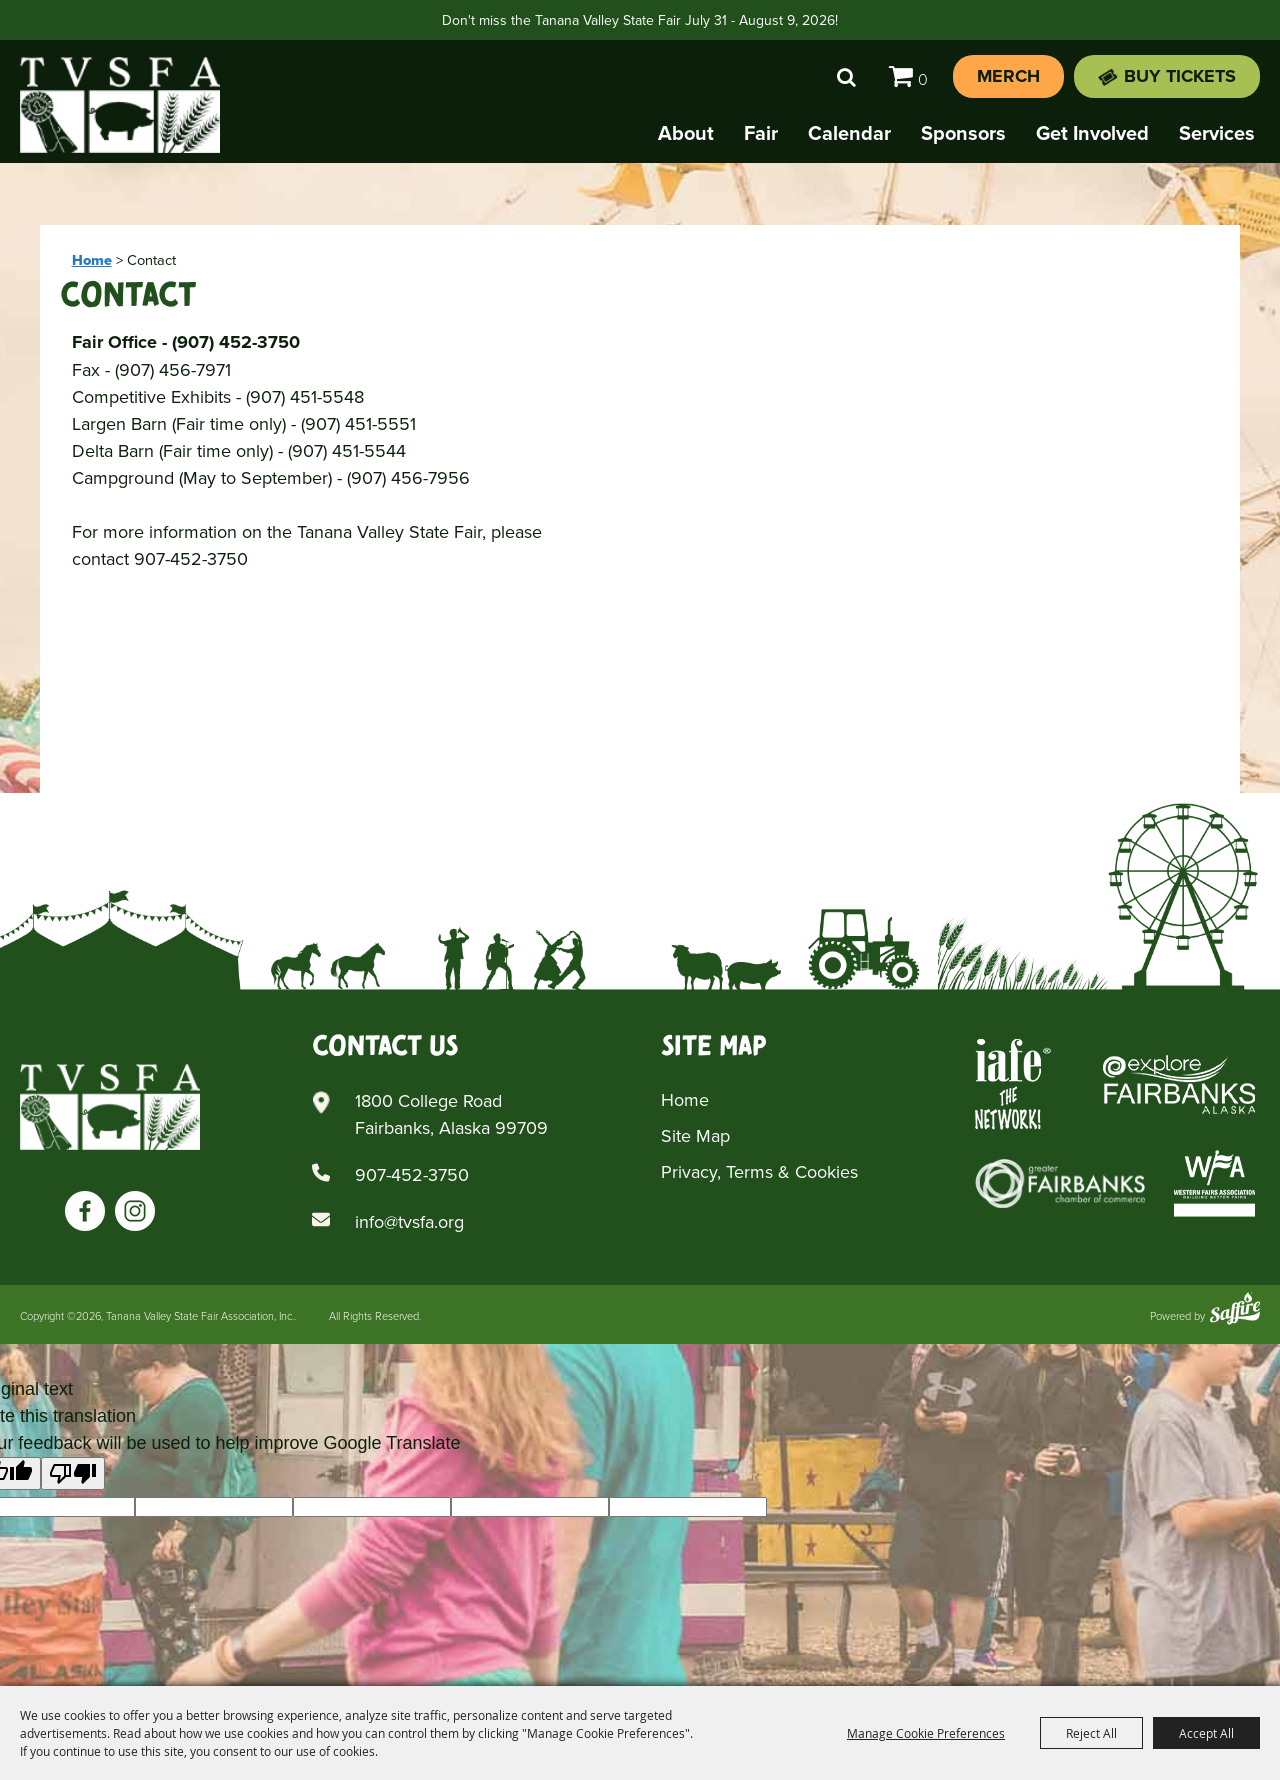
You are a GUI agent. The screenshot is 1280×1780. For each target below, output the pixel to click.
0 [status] (923, 79)
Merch (1008, 76)
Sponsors (963, 132)
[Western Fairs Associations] (1214, 1183)
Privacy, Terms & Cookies (759, 1171)
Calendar (849, 132)
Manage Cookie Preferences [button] (926, 1733)
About (686, 132)
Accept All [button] (1206, 1733)
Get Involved (1092, 132)
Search (846, 77)
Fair (761, 132)
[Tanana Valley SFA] (110, 1106)
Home (92, 260)
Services (1217, 132)
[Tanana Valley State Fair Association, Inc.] (120, 105)
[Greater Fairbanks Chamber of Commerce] (1060, 1183)
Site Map (695, 1135)
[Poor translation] (73, 1473)
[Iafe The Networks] (1013, 1084)
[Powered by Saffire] (1235, 1310)
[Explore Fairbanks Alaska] (1179, 1084)
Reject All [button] (1091, 1733)
